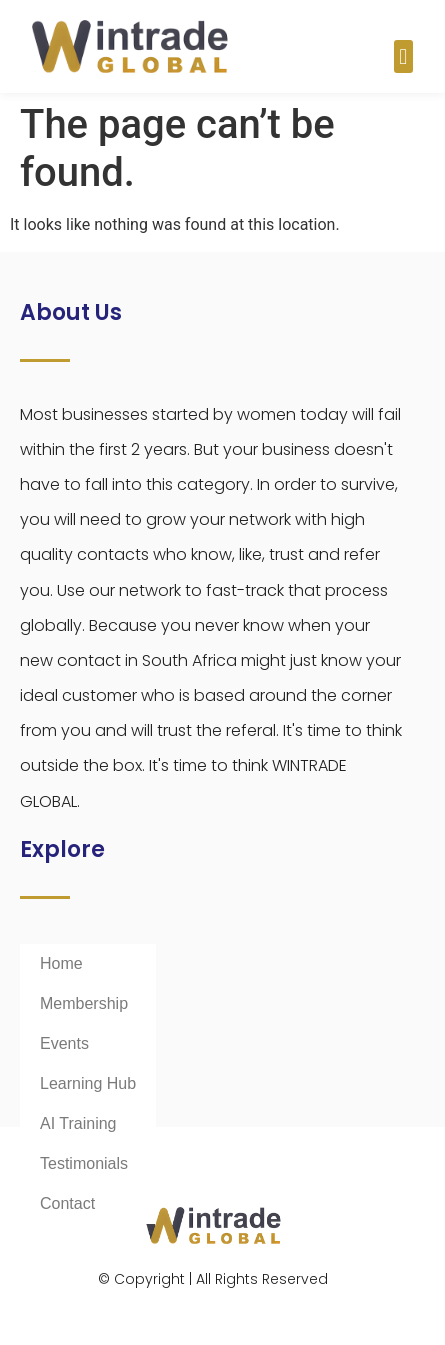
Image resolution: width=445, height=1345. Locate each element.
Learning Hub (88, 1083)
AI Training (78, 1123)
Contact (67, 1203)
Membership (84, 1003)
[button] (403, 56)
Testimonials (84, 1163)
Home (61, 963)
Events (64, 1043)
